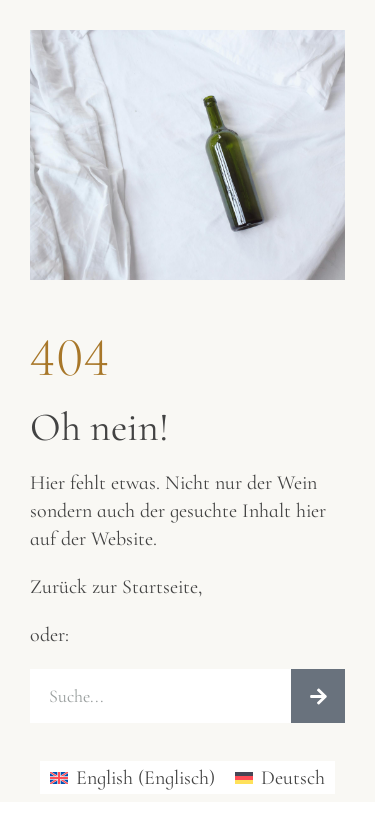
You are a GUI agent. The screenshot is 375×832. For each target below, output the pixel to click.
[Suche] (318, 696)
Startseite (160, 587)
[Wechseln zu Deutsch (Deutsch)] (280, 777)
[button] (36, 796)
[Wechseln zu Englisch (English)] (132, 777)
